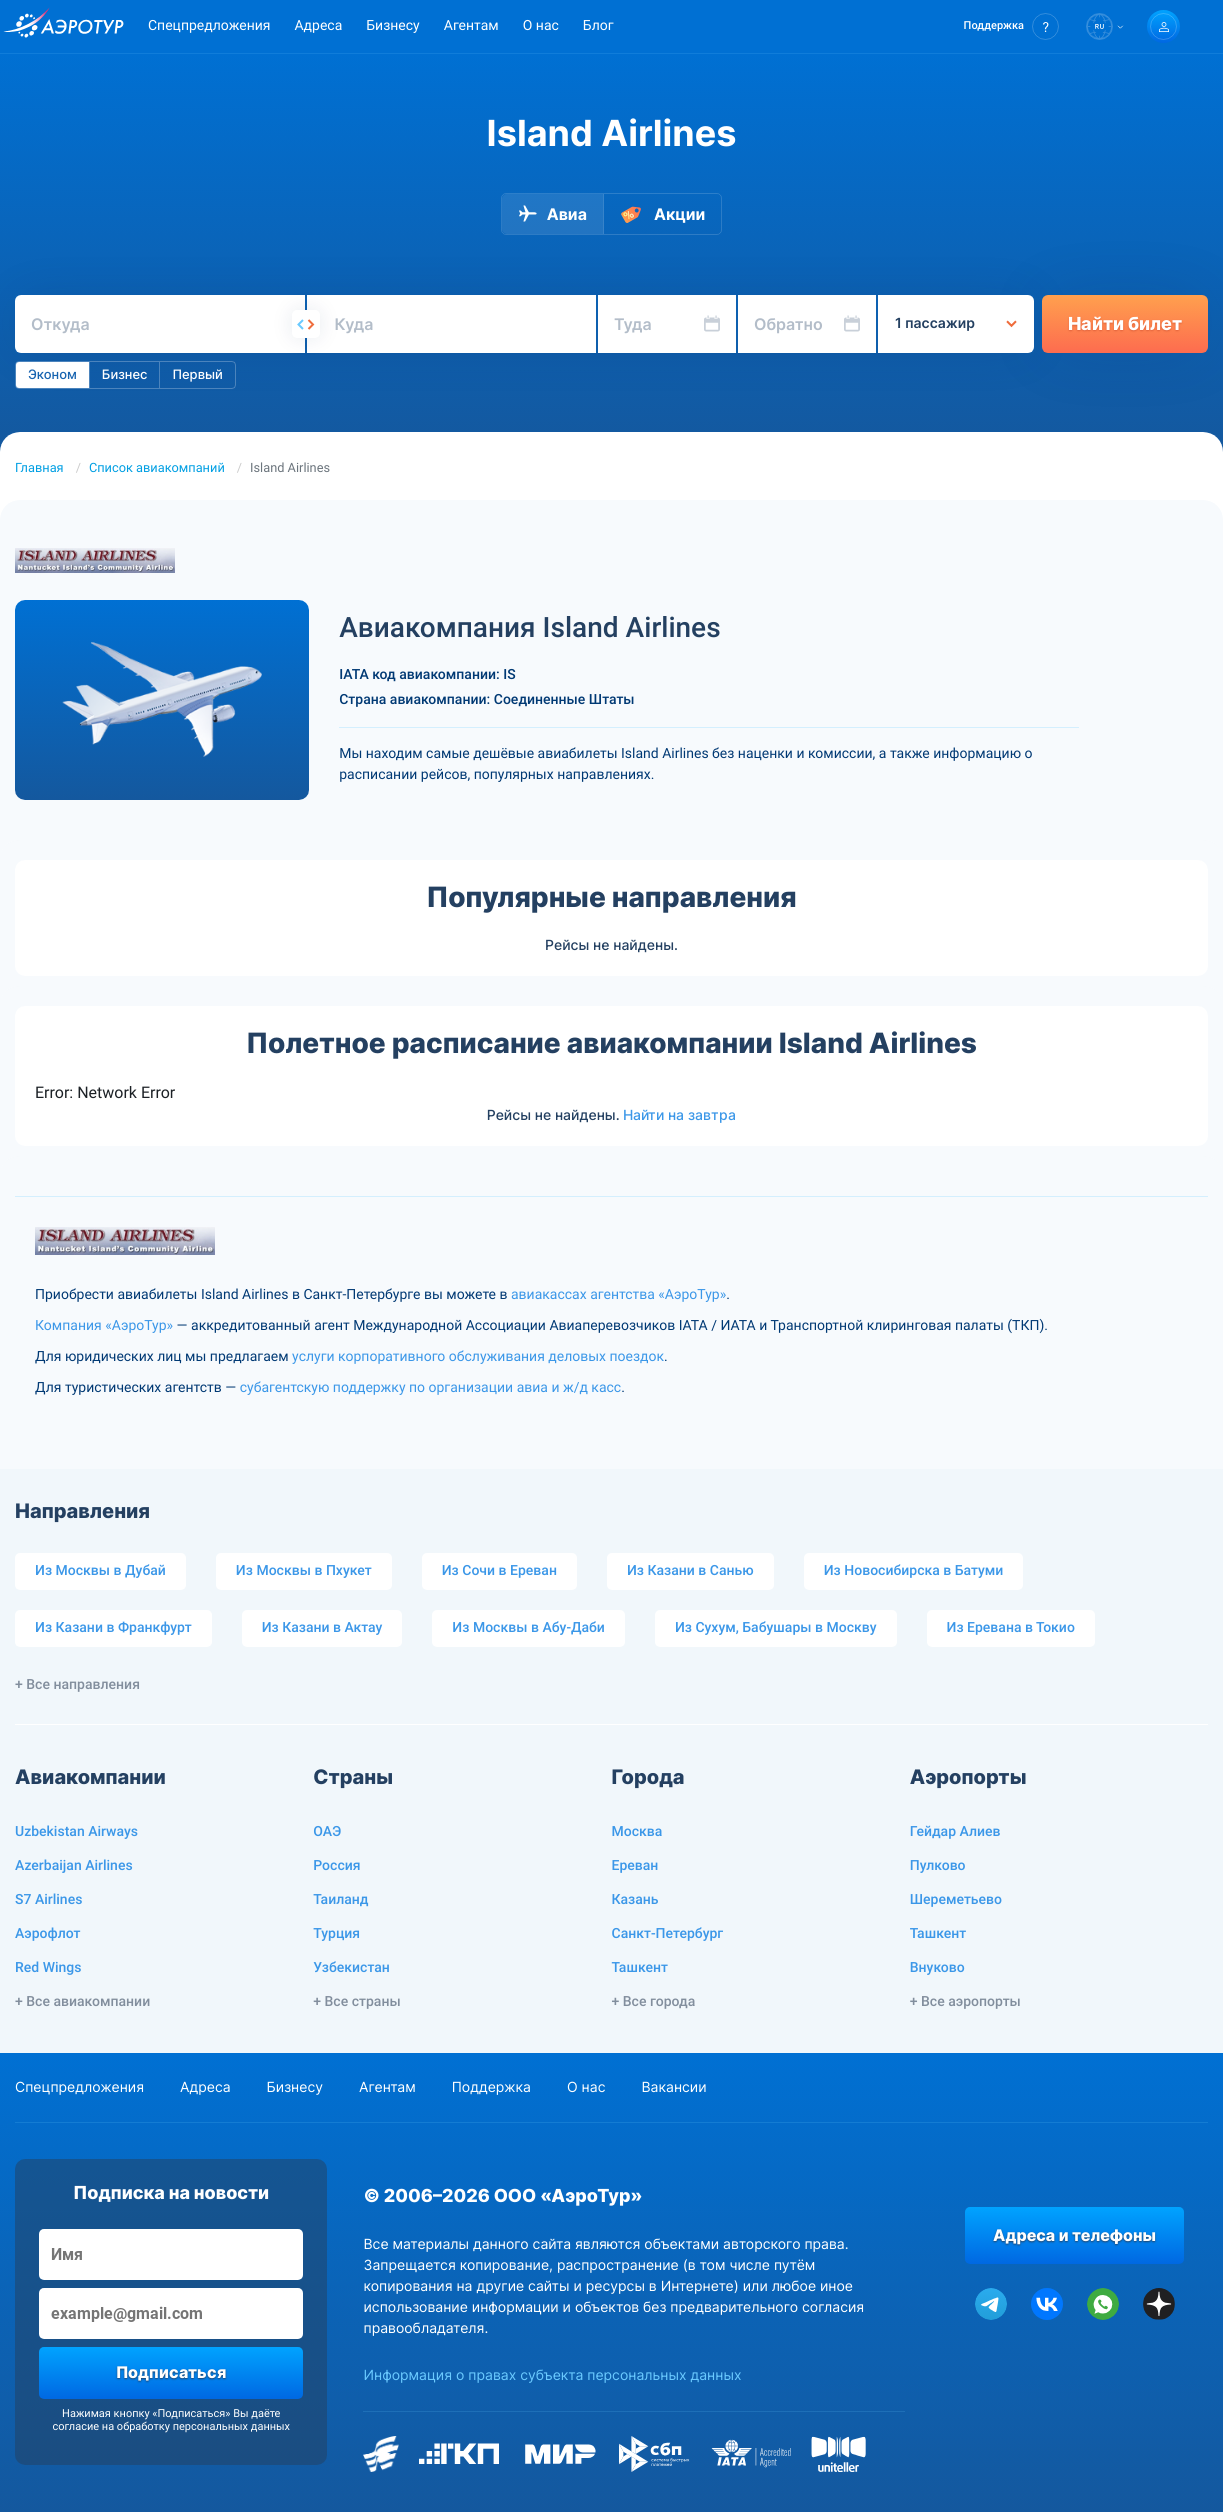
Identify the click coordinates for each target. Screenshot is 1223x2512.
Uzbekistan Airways (76, 1832)
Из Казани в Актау (322, 1628)
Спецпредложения (209, 26)
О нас (541, 26)
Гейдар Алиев (955, 1832)
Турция (336, 1934)
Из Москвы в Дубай (100, 1571)
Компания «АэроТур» (104, 1326)
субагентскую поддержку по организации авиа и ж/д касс (430, 1388)
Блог (598, 26)
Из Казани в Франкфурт (113, 1628)
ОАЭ (327, 1832)
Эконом (52, 375)
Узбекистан (351, 1968)
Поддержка (491, 2087)
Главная (39, 468)
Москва (637, 1832)
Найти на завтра (679, 1115)
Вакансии (673, 2087)
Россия (336, 1866)
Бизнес (125, 375)
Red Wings (48, 1968)
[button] (1011, 26)
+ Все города (654, 2002)
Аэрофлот (47, 1934)
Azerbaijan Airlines (74, 1866)
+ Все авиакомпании (82, 2002)
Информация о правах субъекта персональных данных (552, 2375)
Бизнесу (392, 26)
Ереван (635, 1866)
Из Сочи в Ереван (499, 1571)
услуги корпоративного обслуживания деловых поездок (478, 1357)
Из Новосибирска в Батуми (914, 1571)
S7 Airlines (48, 1900)
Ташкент (640, 1968)
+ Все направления (77, 1685)
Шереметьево (956, 1900)
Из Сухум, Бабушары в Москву (776, 1628)
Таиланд (340, 1900)
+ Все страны (356, 2002)
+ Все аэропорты (965, 2002)
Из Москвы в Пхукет (304, 1571)
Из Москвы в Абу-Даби (528, 1628)
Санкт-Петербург (668, 1934)
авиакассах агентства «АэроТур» (618, 1295)
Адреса (318, 26)
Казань (635, 1900)
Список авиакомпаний (157, 468)
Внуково (937, 1968)
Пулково (938, 1866)
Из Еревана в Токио (1011, 1628)
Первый (197, 375)
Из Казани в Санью (690, 1571)
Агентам (471, 26)
